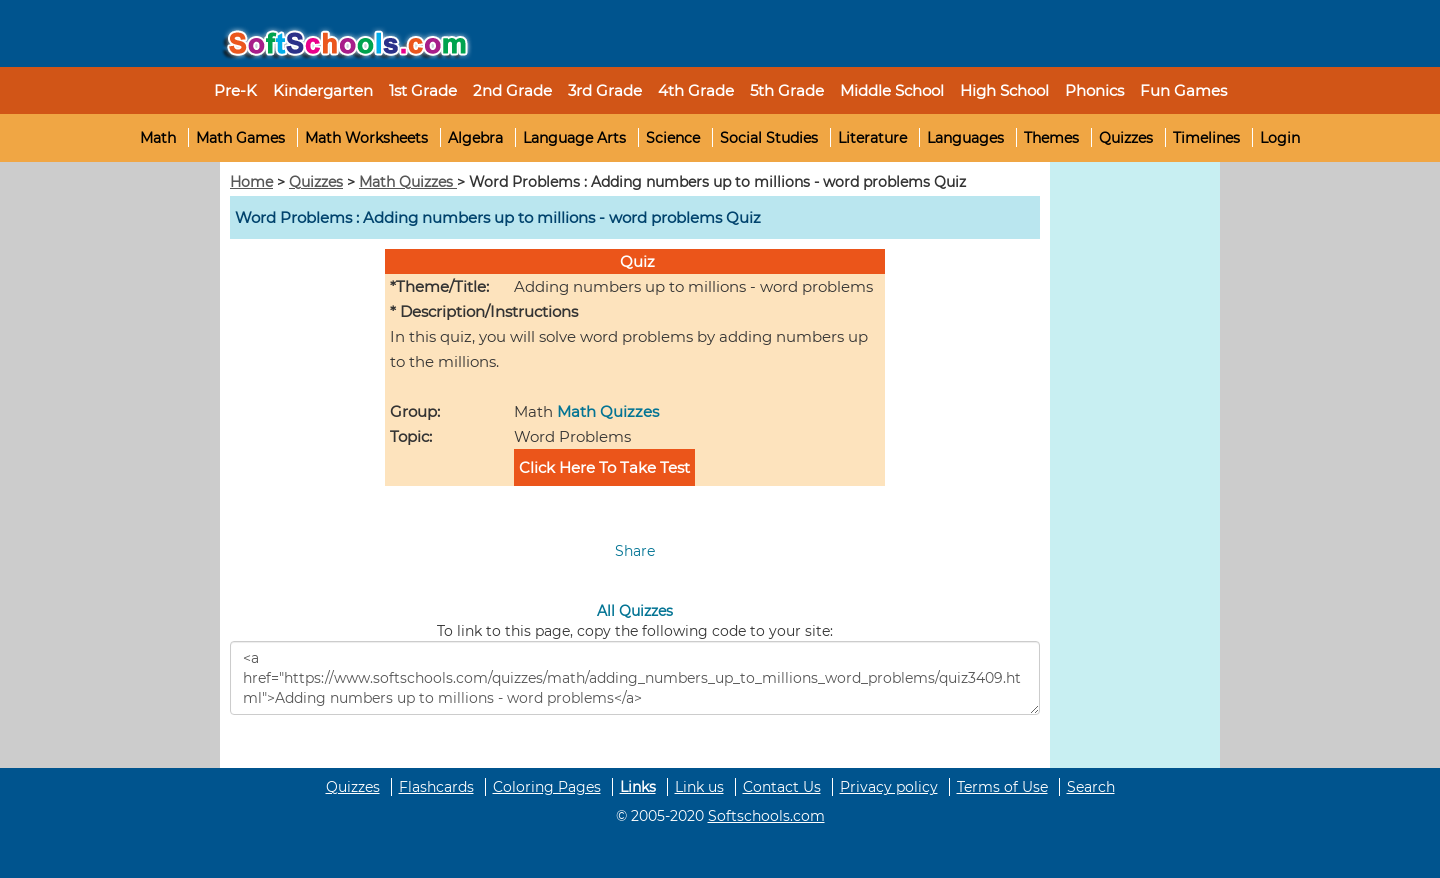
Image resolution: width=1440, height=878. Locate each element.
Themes (1051, 138)
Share (635, 551)
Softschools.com (766, 816)
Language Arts (574, 138)
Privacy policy (889, 787)
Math (158, 138)
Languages (965, 138)
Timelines (1206, 138)
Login (1280, 138)
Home (251, 182)
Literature (872, 138)
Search (1091, 787)
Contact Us (782, 787)
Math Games (240, 138)
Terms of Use (1002, 787)
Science (673, 138)
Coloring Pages (547, 787)
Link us (699, 787)
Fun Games (1183, 90)
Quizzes (1126, 138)
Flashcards (436, 787)
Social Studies (769, 138)
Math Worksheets (366, 138)
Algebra (475, 138)
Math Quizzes (408, 182)
